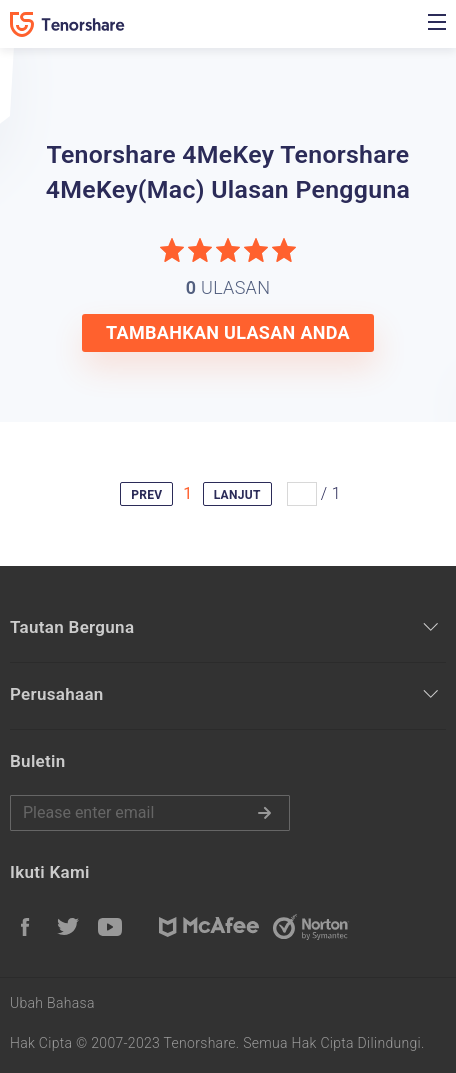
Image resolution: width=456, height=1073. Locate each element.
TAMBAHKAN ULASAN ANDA (228, 332)
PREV (146, 495)
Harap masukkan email (150, 813)
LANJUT (237, 495)
